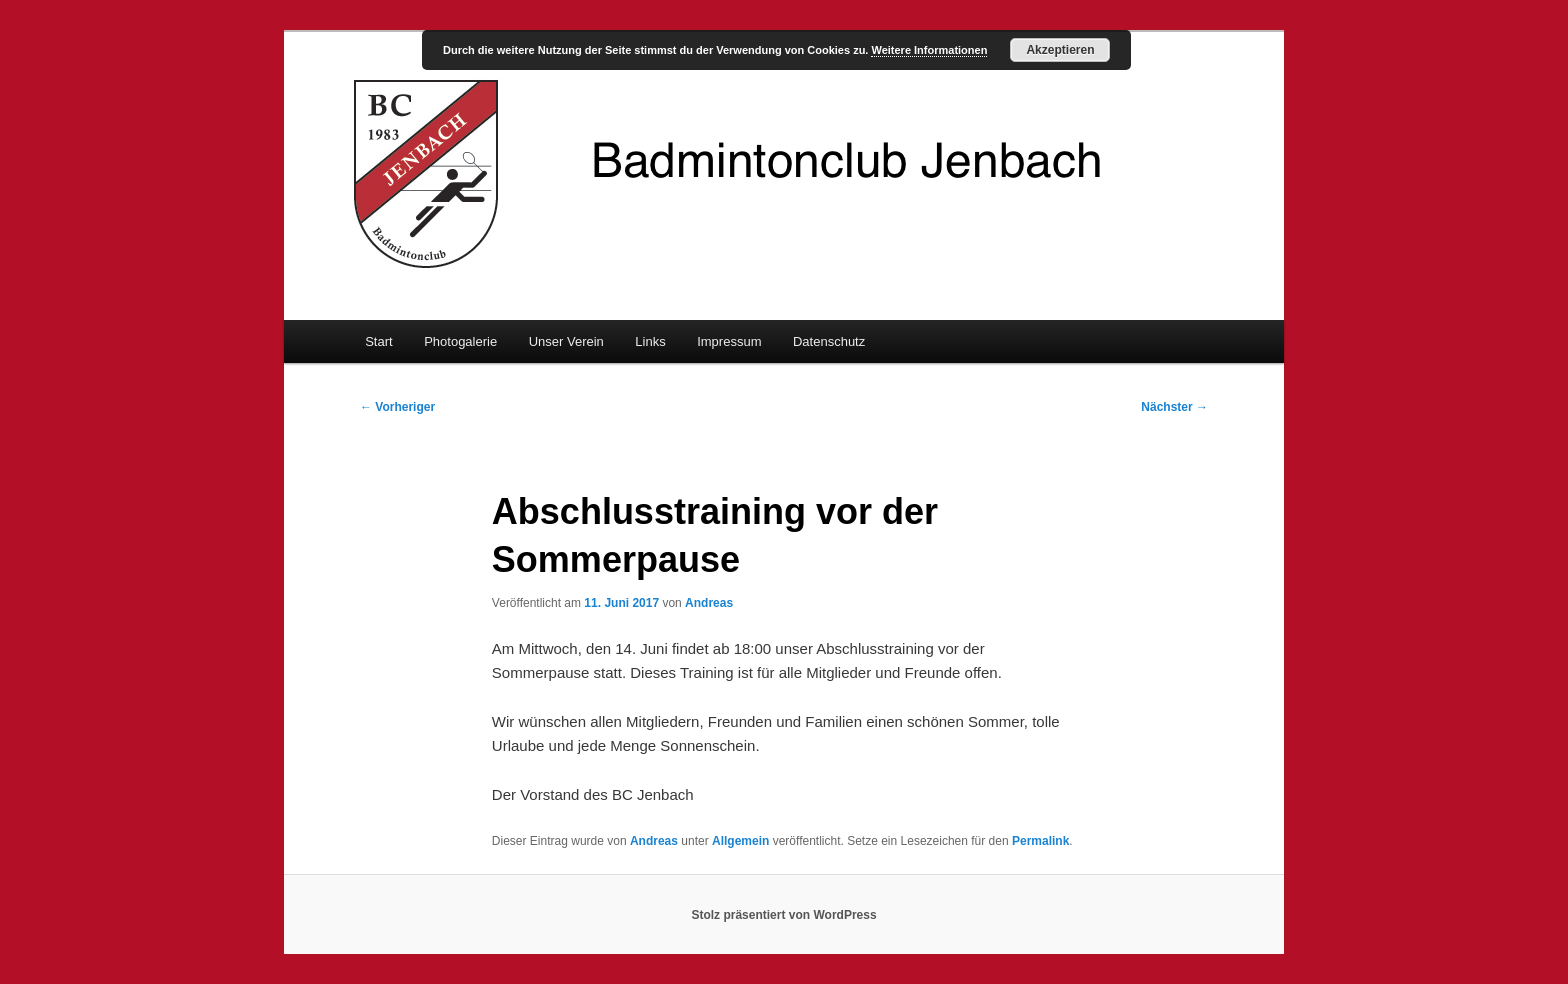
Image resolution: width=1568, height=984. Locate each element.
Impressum (729, 341)
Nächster (1174, 407)
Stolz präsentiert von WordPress (783, 915)
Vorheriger (397, 407)
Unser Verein (566, 341)
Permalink (1040, 841)
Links (650, 341)
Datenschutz (829, 341)
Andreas (709, 603)
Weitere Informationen (929, 50)
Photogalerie (460, 341)
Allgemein (740, 841)
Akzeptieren (1060, 50)
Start (378, 341)
